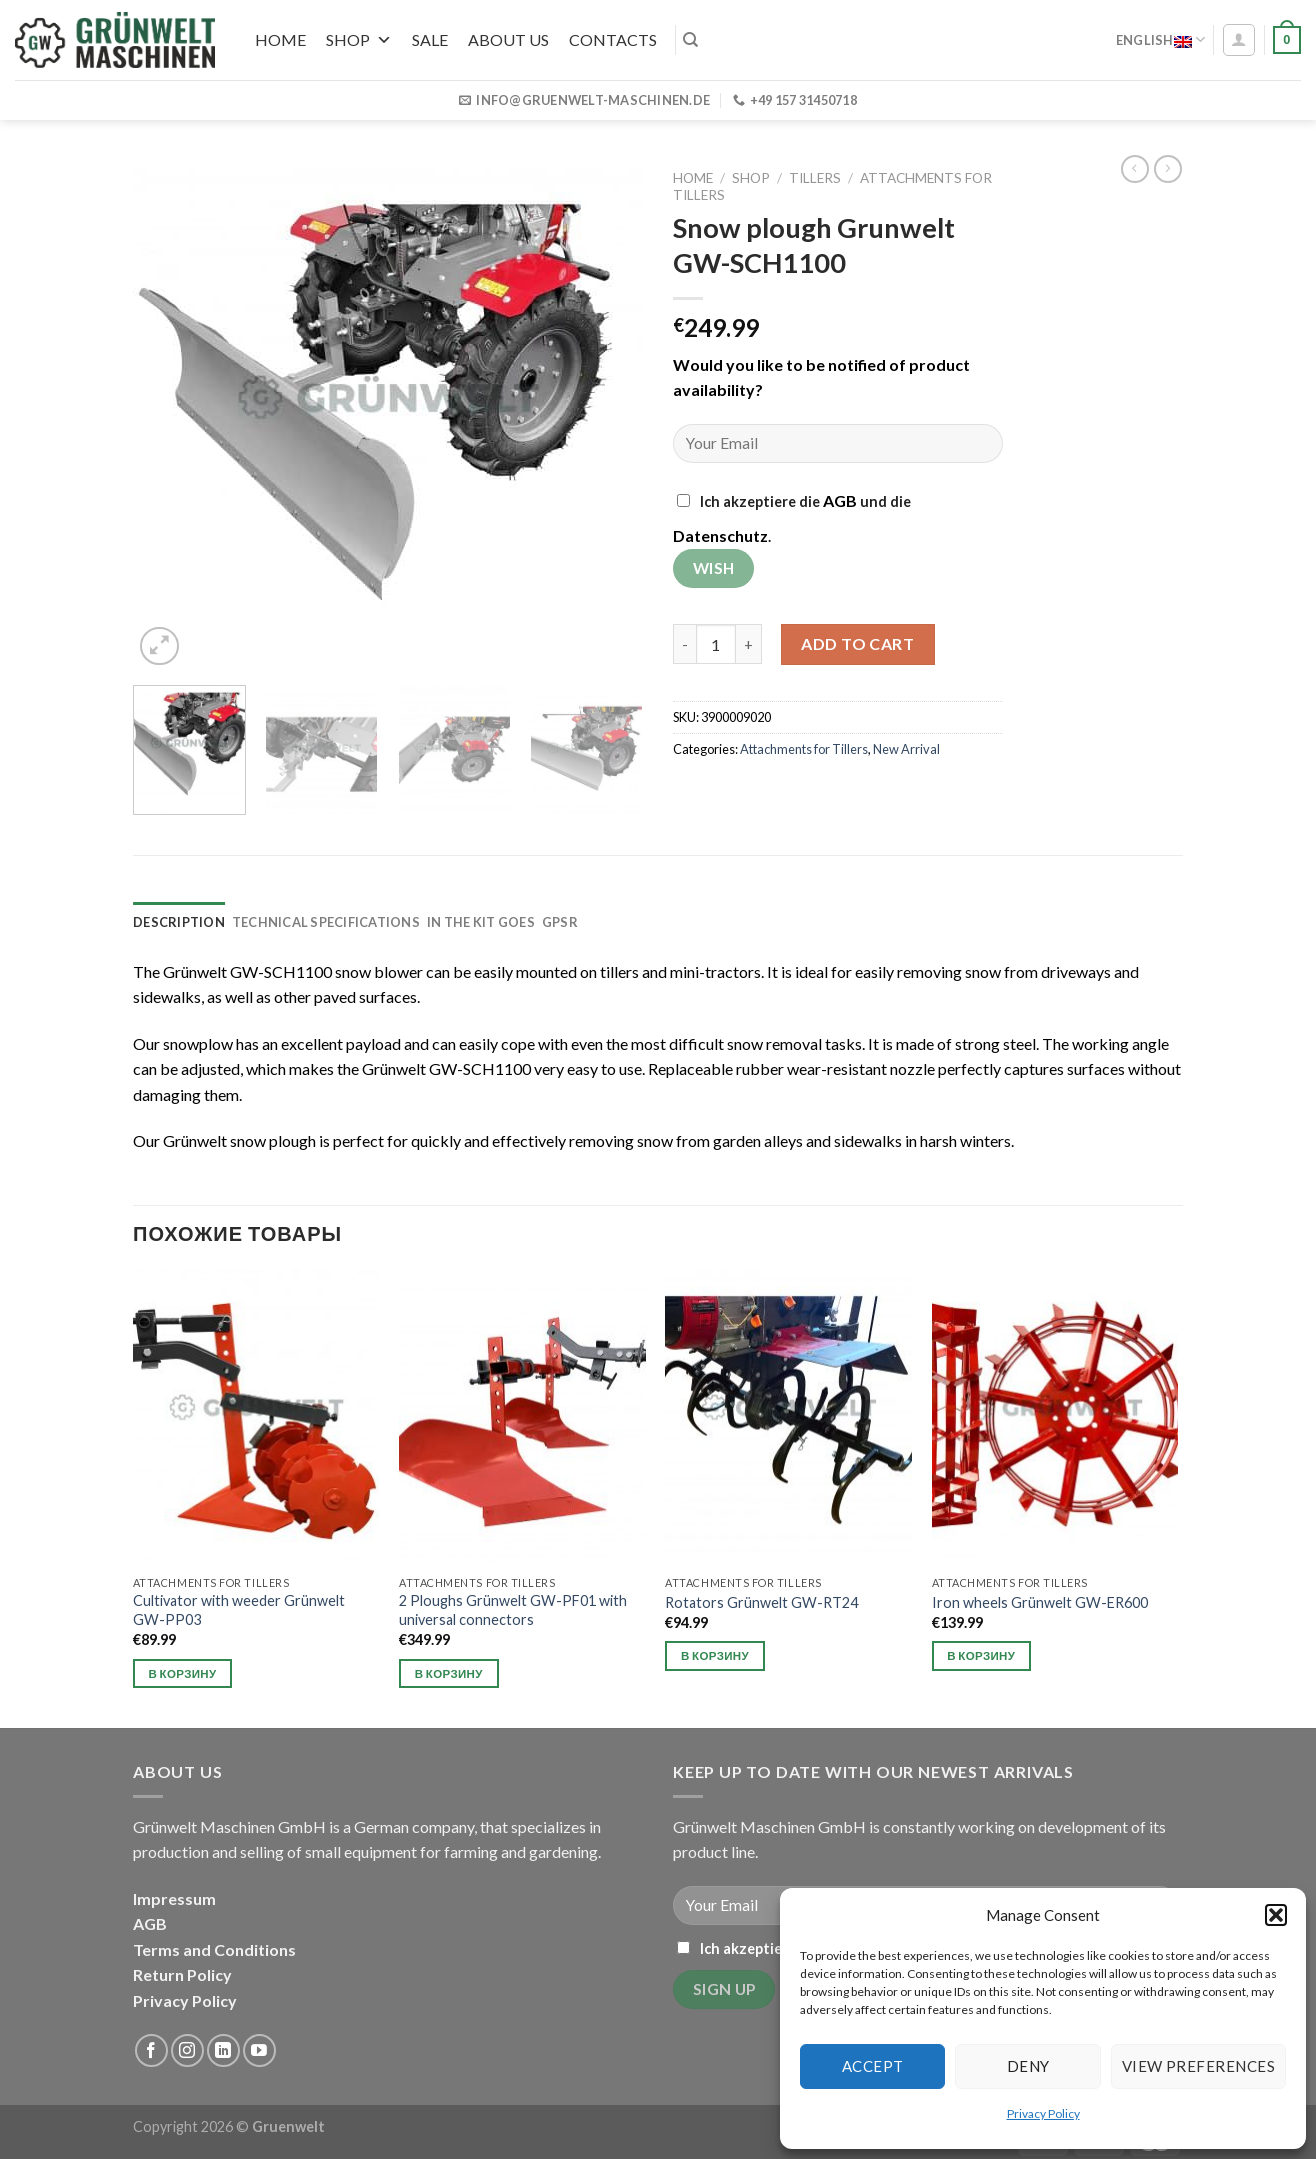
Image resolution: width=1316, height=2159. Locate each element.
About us (508, 39)
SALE (430, 39)
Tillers (815, 178)
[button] (1276, 1915)
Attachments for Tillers (804, 749)
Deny (1028, 2066)
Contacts (613, 39)
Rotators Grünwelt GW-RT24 (761, 1602)
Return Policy (182, 1974)
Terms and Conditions (214, 1949)
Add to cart (857, 643)
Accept (873, 2066)
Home (280, 39)
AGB (840, 500)
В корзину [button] (183, 1673)
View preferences (1198, 2066)
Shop (359, 39)
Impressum (174, 1898)
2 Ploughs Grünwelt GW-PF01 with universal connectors (513, 1610)
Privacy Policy (1043, 2113)
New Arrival (906, 749)
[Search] (690, 40)
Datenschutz (720, 535)
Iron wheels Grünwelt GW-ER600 (1040, 1602)
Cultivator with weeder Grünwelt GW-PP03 (239, 1610)
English (1160, 39)
